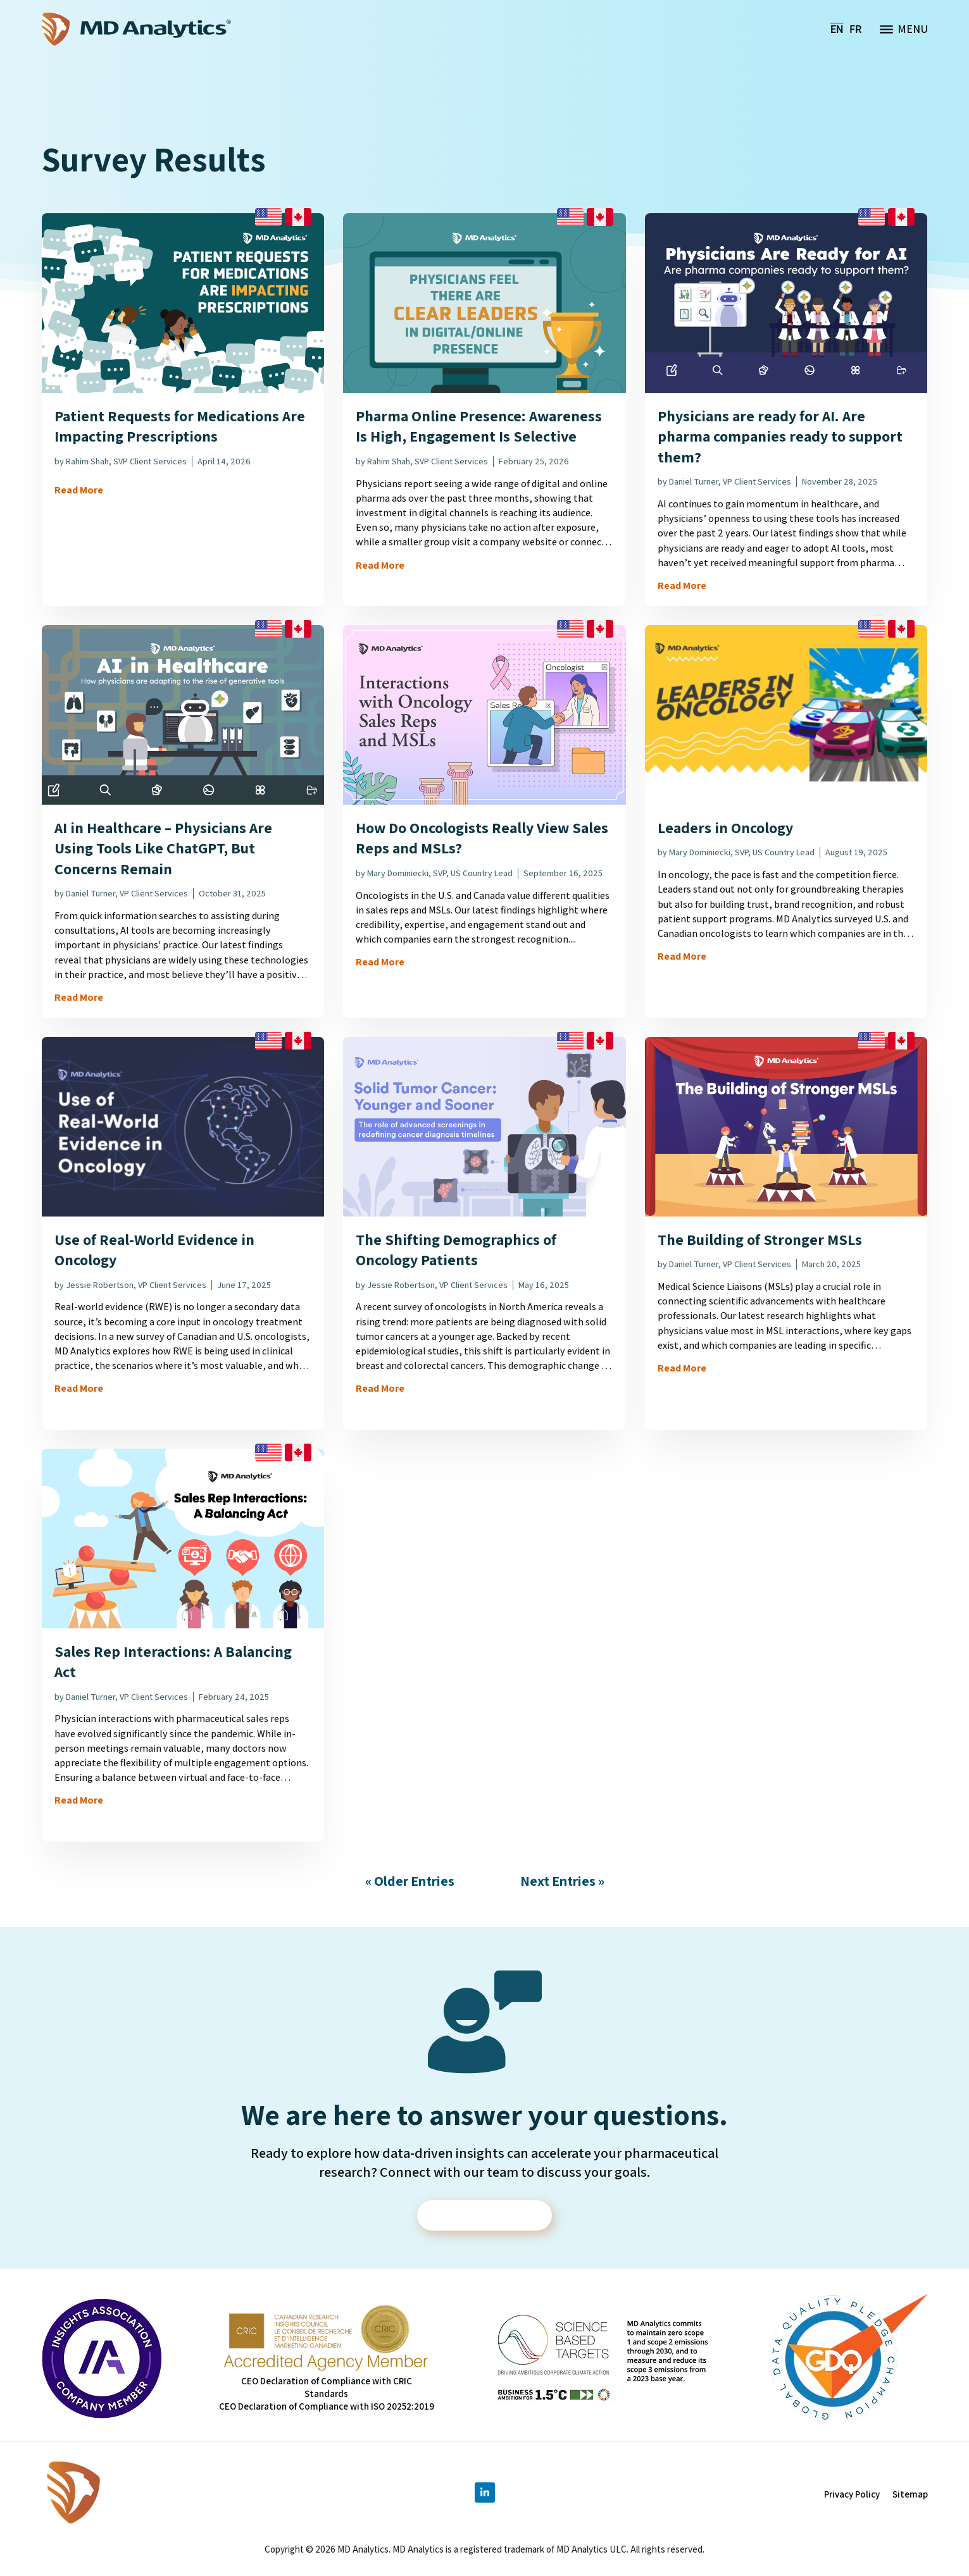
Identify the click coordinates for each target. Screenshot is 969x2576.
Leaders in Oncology (725, 827)
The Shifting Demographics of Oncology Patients (456, 1249)
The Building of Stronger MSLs (760, 1239)
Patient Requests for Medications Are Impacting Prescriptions (179, 426)
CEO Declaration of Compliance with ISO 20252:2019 (326, 2407)
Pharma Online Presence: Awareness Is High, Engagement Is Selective (479, 426)
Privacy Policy (852, 2495)
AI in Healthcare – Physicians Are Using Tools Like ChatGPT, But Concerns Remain (163, 848)
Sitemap (910, 2495)
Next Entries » (562, 1881)
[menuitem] (836, 29)
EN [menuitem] (836, 29)
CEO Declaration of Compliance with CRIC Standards (326, 2387)
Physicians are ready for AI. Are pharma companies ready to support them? (780, 436)
